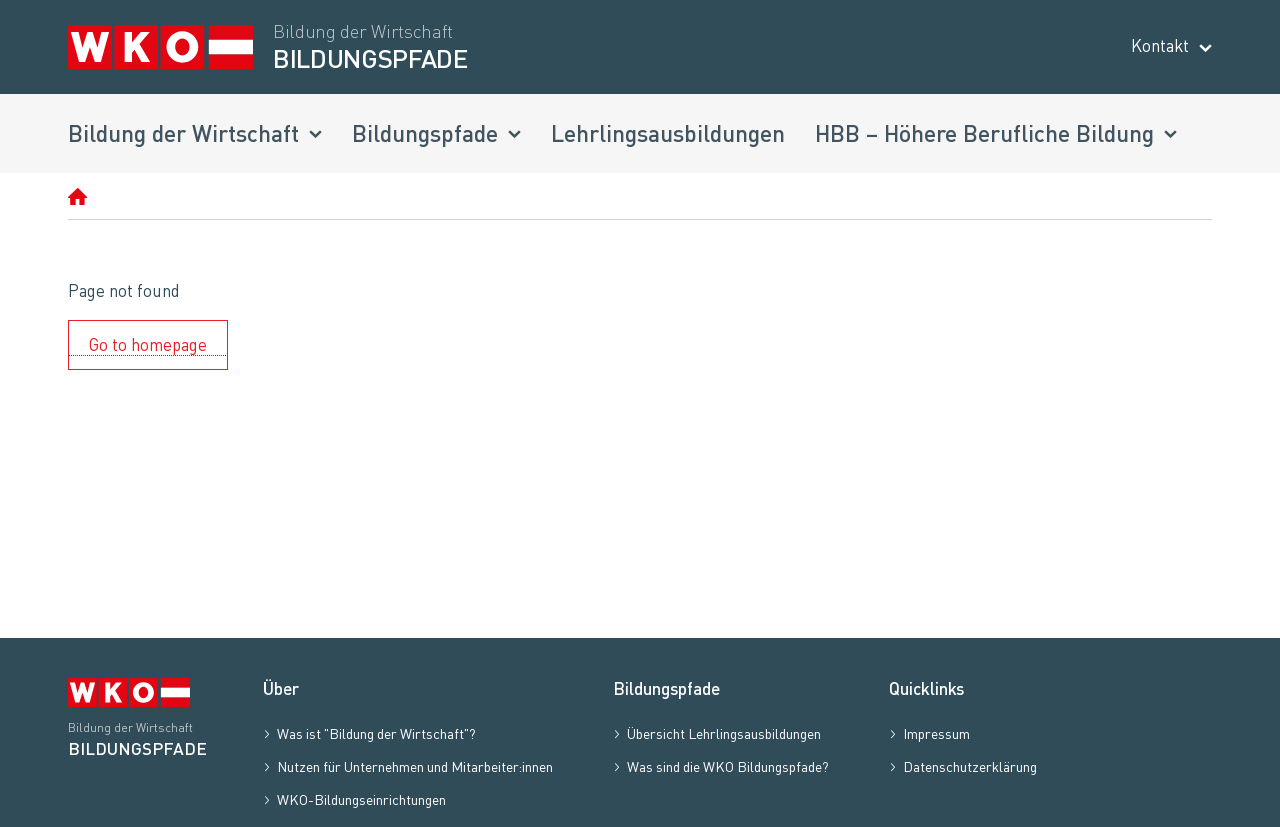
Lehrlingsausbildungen (668, 133)
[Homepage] (77, 196)
